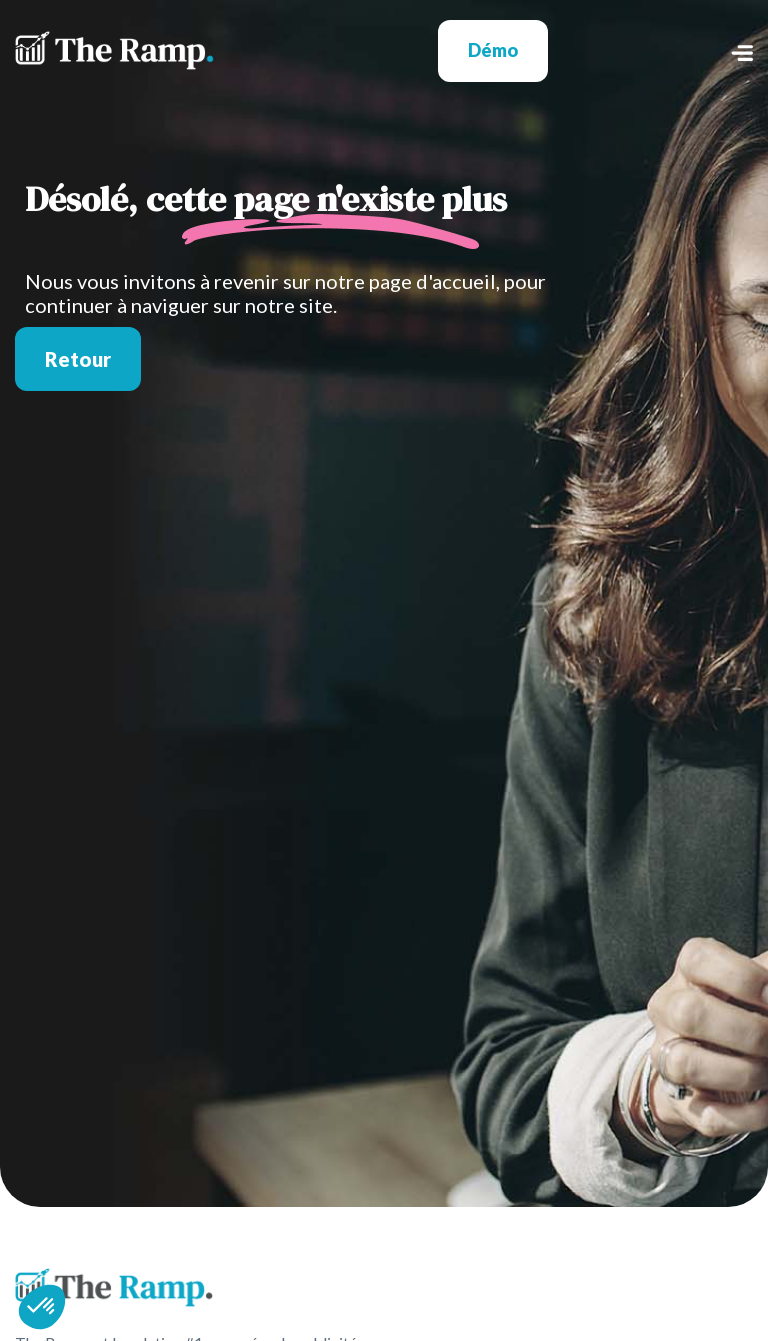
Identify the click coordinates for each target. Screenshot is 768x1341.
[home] (114, 50)
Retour (78, 359)
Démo (493, 50)
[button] (650, 50)
